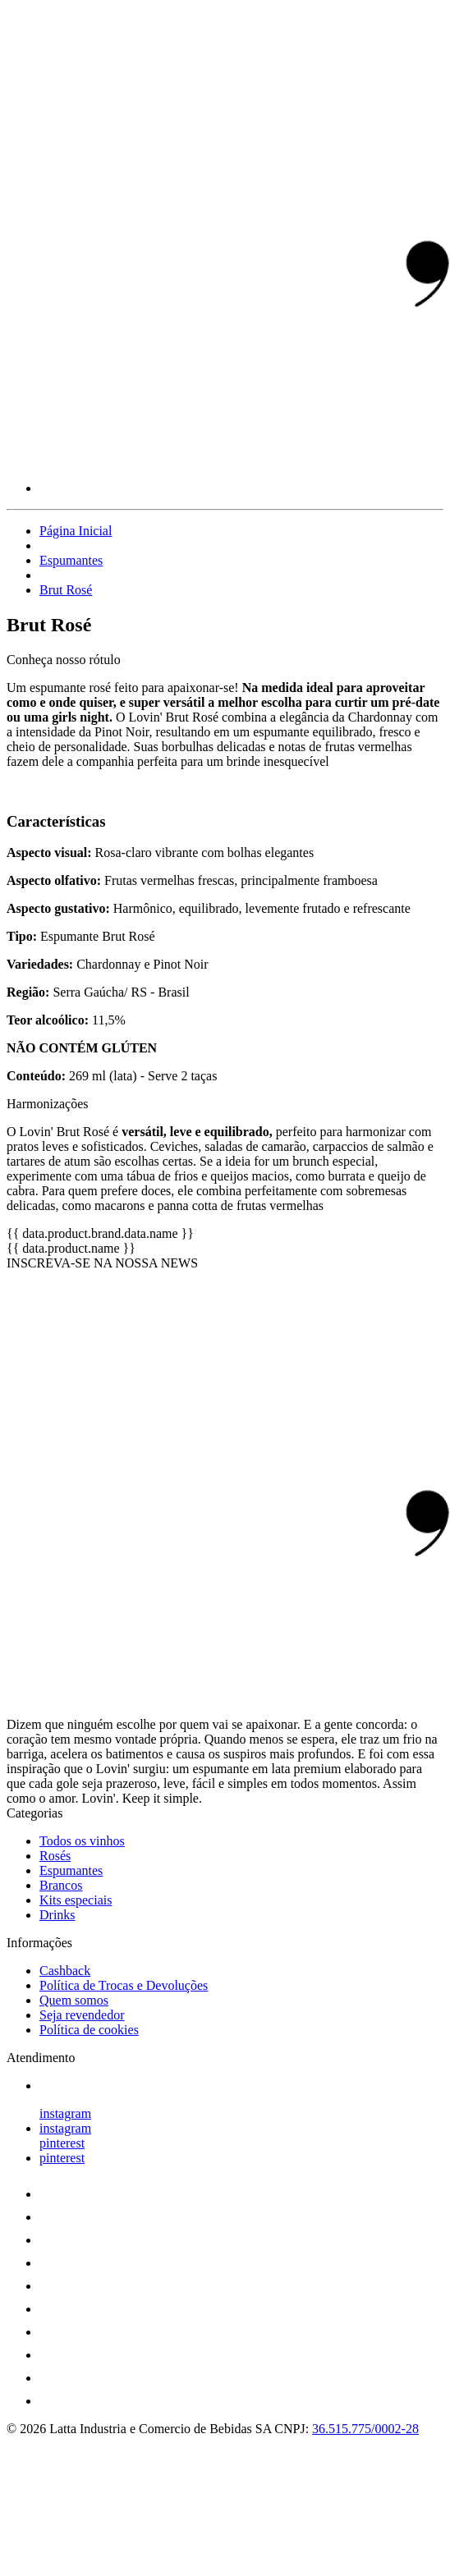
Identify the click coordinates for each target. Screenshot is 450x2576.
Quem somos (73, 2000)
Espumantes (71, 560)
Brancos (60, 1885)
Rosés (55, 1856)
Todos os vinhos (82, 1841)
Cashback (64, 1971)
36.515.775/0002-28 (365, 2429)
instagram (65, 2113)
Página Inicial (75, 531)
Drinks (57, 1915)
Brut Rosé (65, 590)
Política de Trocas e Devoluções (123, 1985)
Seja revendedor (82, 2015)
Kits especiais (75, 1900)
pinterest (62, 2143)
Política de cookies (89, 2030)
